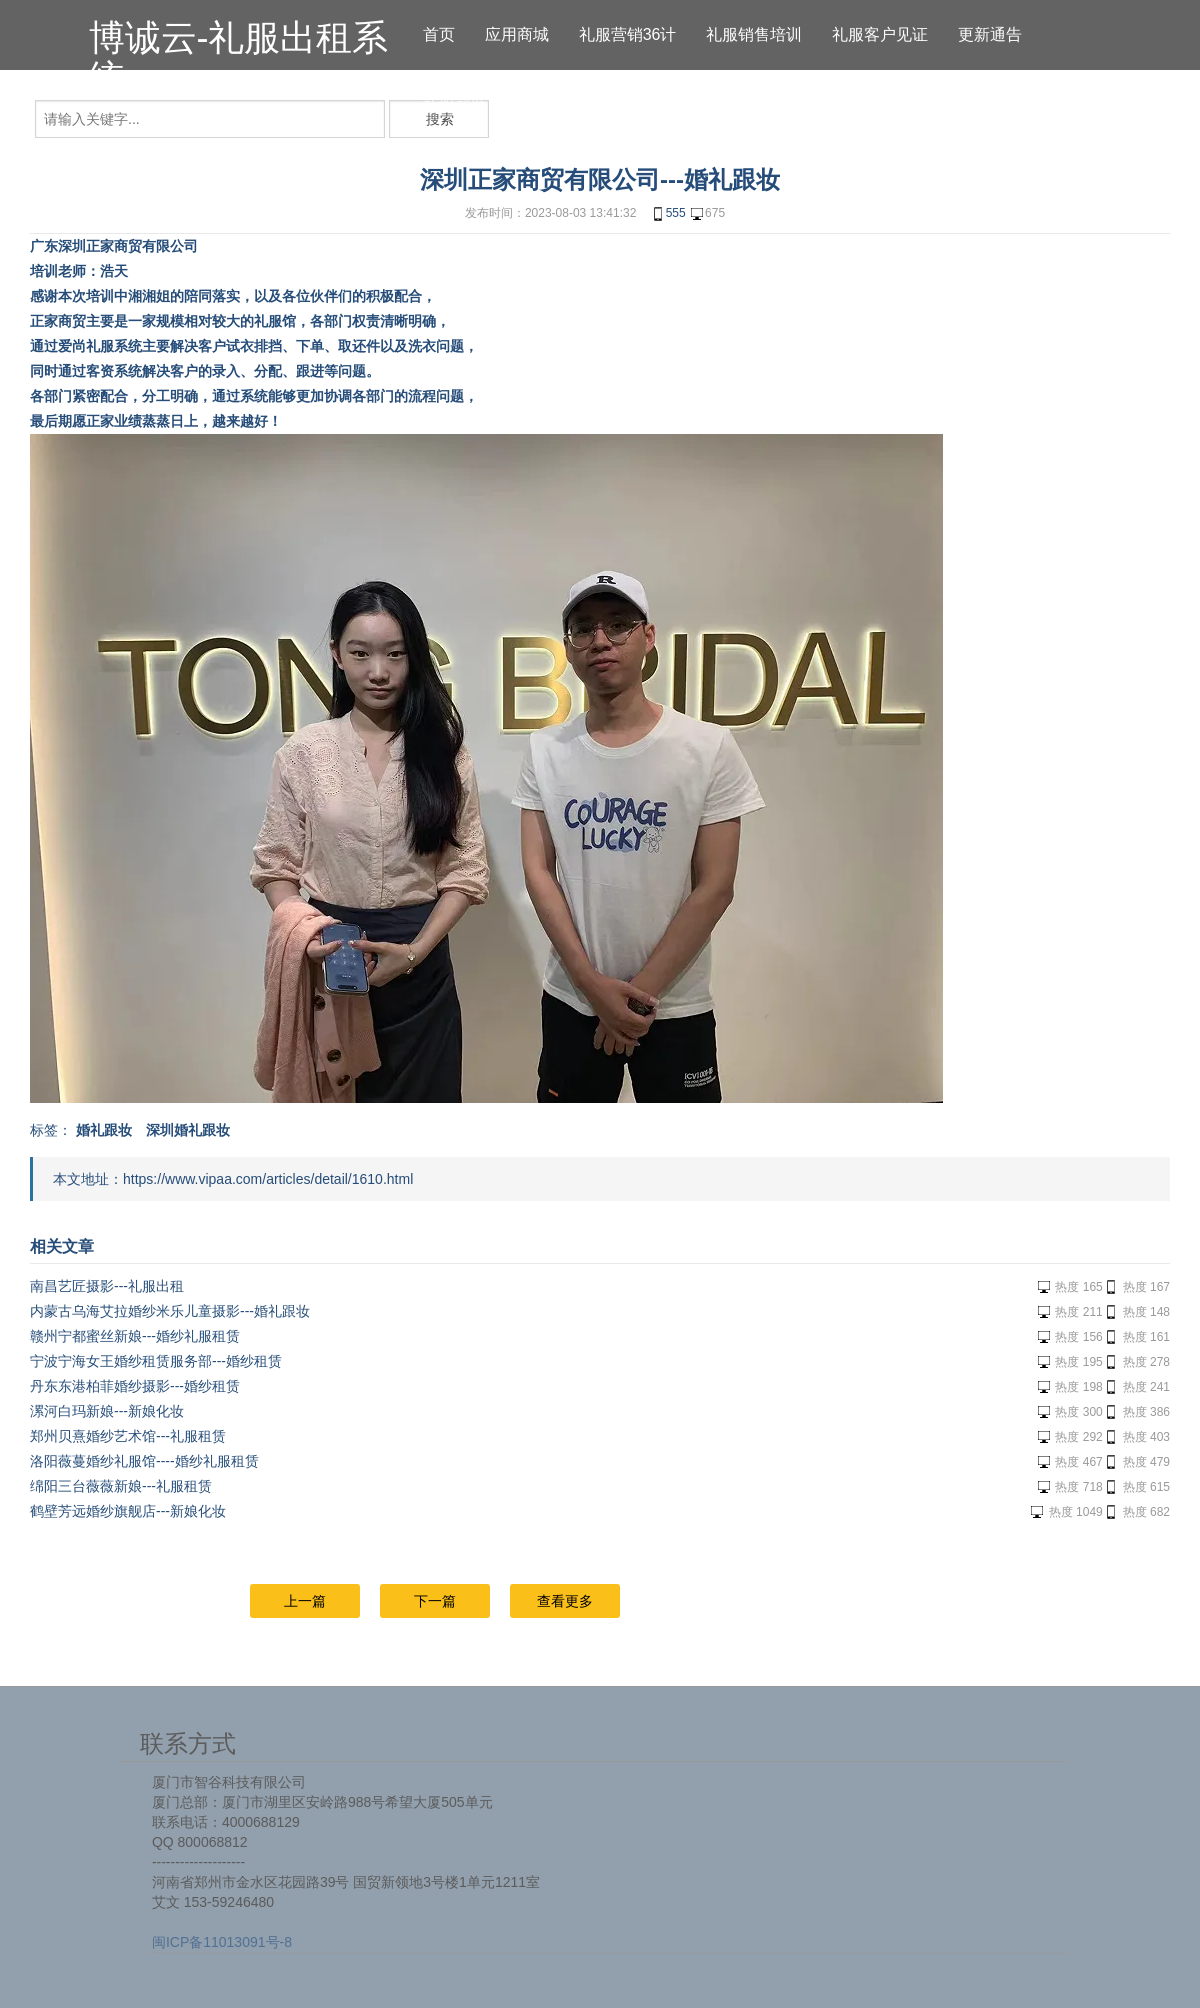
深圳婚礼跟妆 (188, 1130)
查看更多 (565, 1601)
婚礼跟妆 (104, 1130)
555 (668, 214)
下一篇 (435, 1601)
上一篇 (305, 1601)
